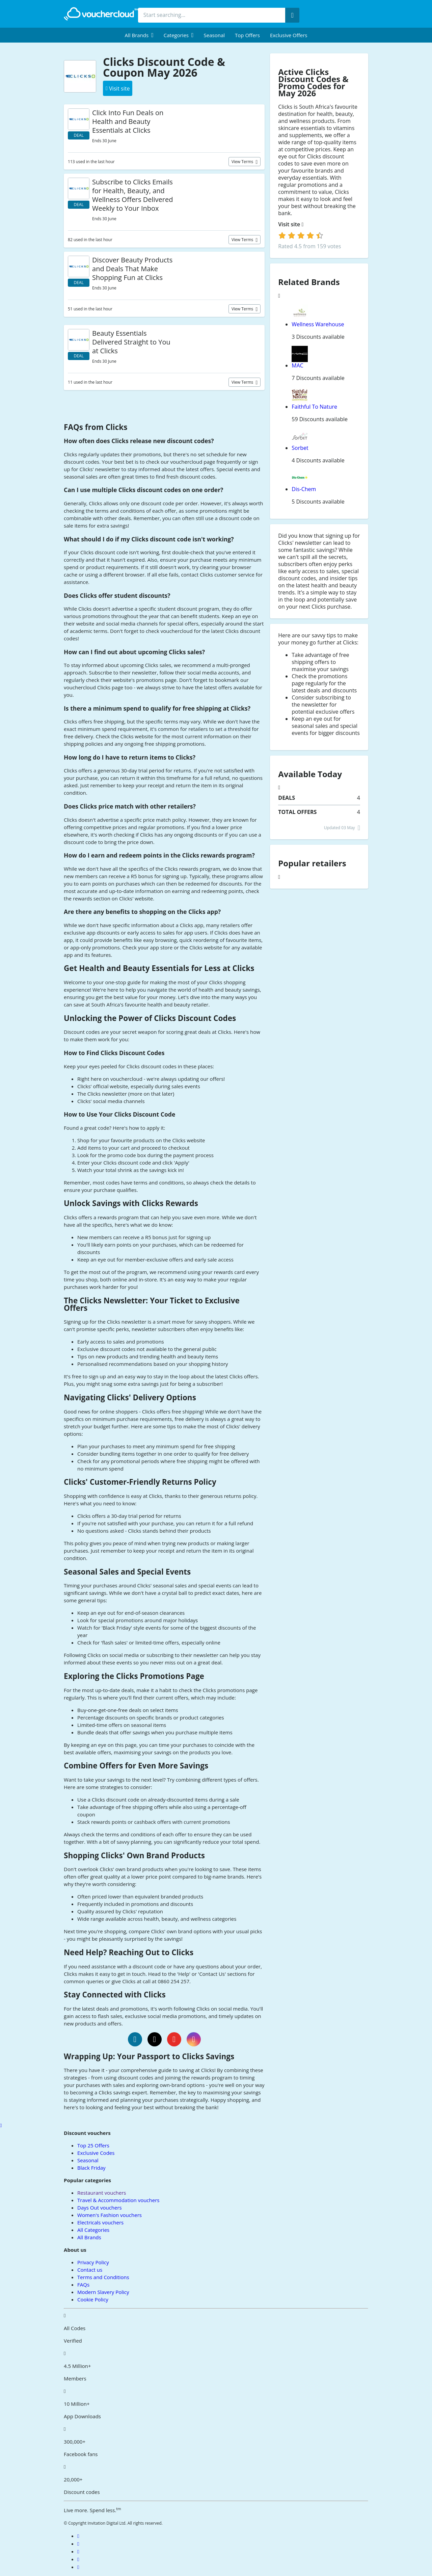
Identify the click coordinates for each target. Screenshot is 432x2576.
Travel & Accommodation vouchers (118, 2200)
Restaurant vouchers (101, 2192)
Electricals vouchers (100, 2222)
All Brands (89, 2237)
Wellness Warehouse (318, 324)
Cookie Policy (92, 2299)
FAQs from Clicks (95, 427)
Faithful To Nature (314, 406)
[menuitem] (139, 35)
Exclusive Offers (288, 35)
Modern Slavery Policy (103, 2292)
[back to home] (101, 13)
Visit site (290, 224)
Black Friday (91, 2167)
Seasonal (214, 35)
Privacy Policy (93, 2262)
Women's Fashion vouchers (109, 2215)
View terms (243, 161)
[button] (139, 35)
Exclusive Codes (95, 2152)
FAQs (83, 2284)
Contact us (89, 2269)
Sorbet (300, 448)
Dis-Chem (304, 489)
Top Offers (247, 35)
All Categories (93, 2229)
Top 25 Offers (93, 2145)
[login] (301, 235)
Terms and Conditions (103, 2277)
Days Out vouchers (99, 2207)
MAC (297, 365)
